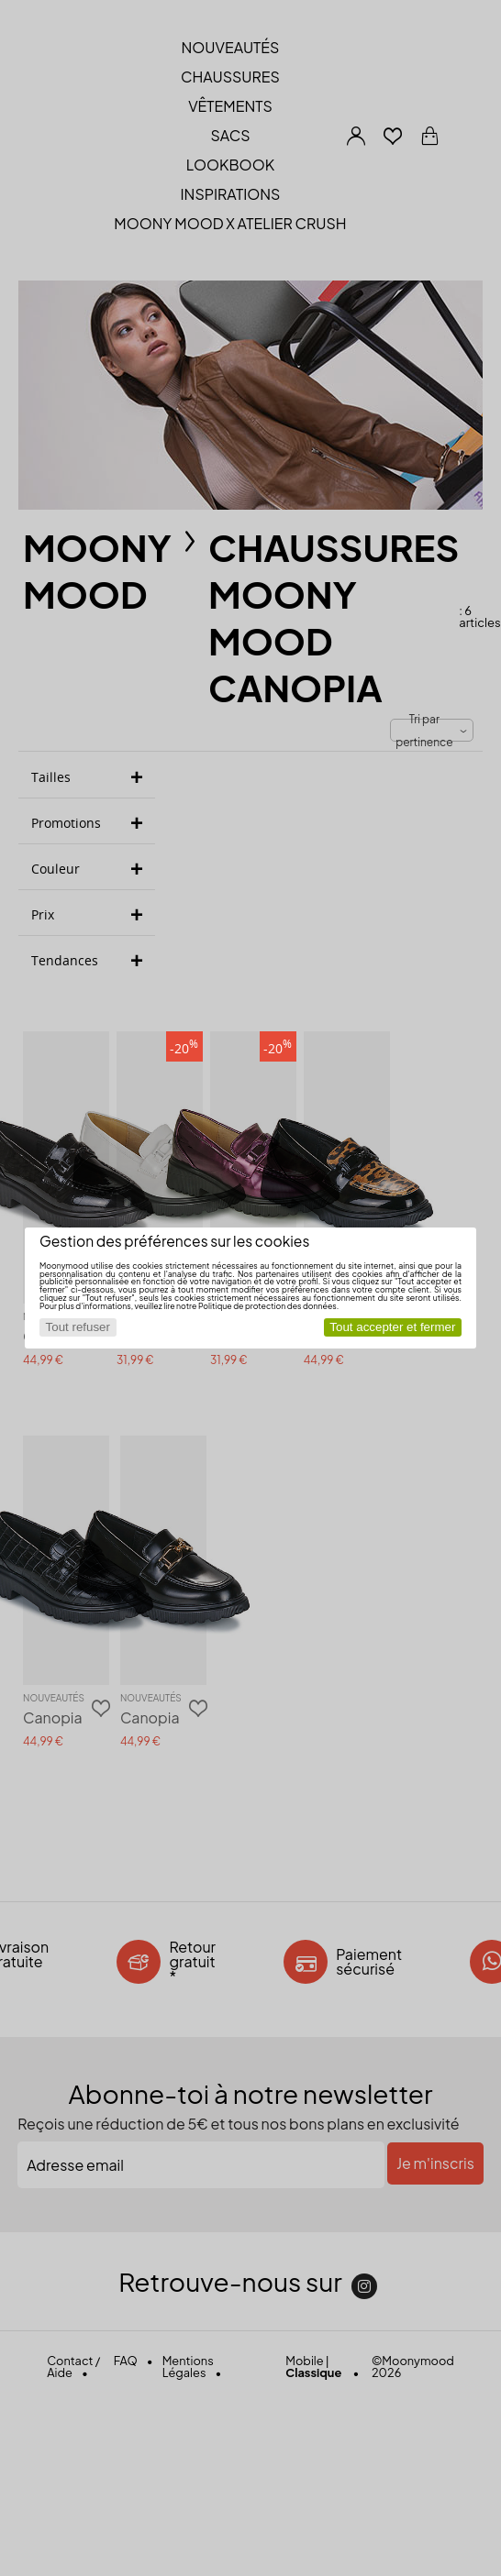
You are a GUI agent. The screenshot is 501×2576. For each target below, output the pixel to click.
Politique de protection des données (267, 1306)
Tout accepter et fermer (392, 1327)
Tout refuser (78, 1327)
